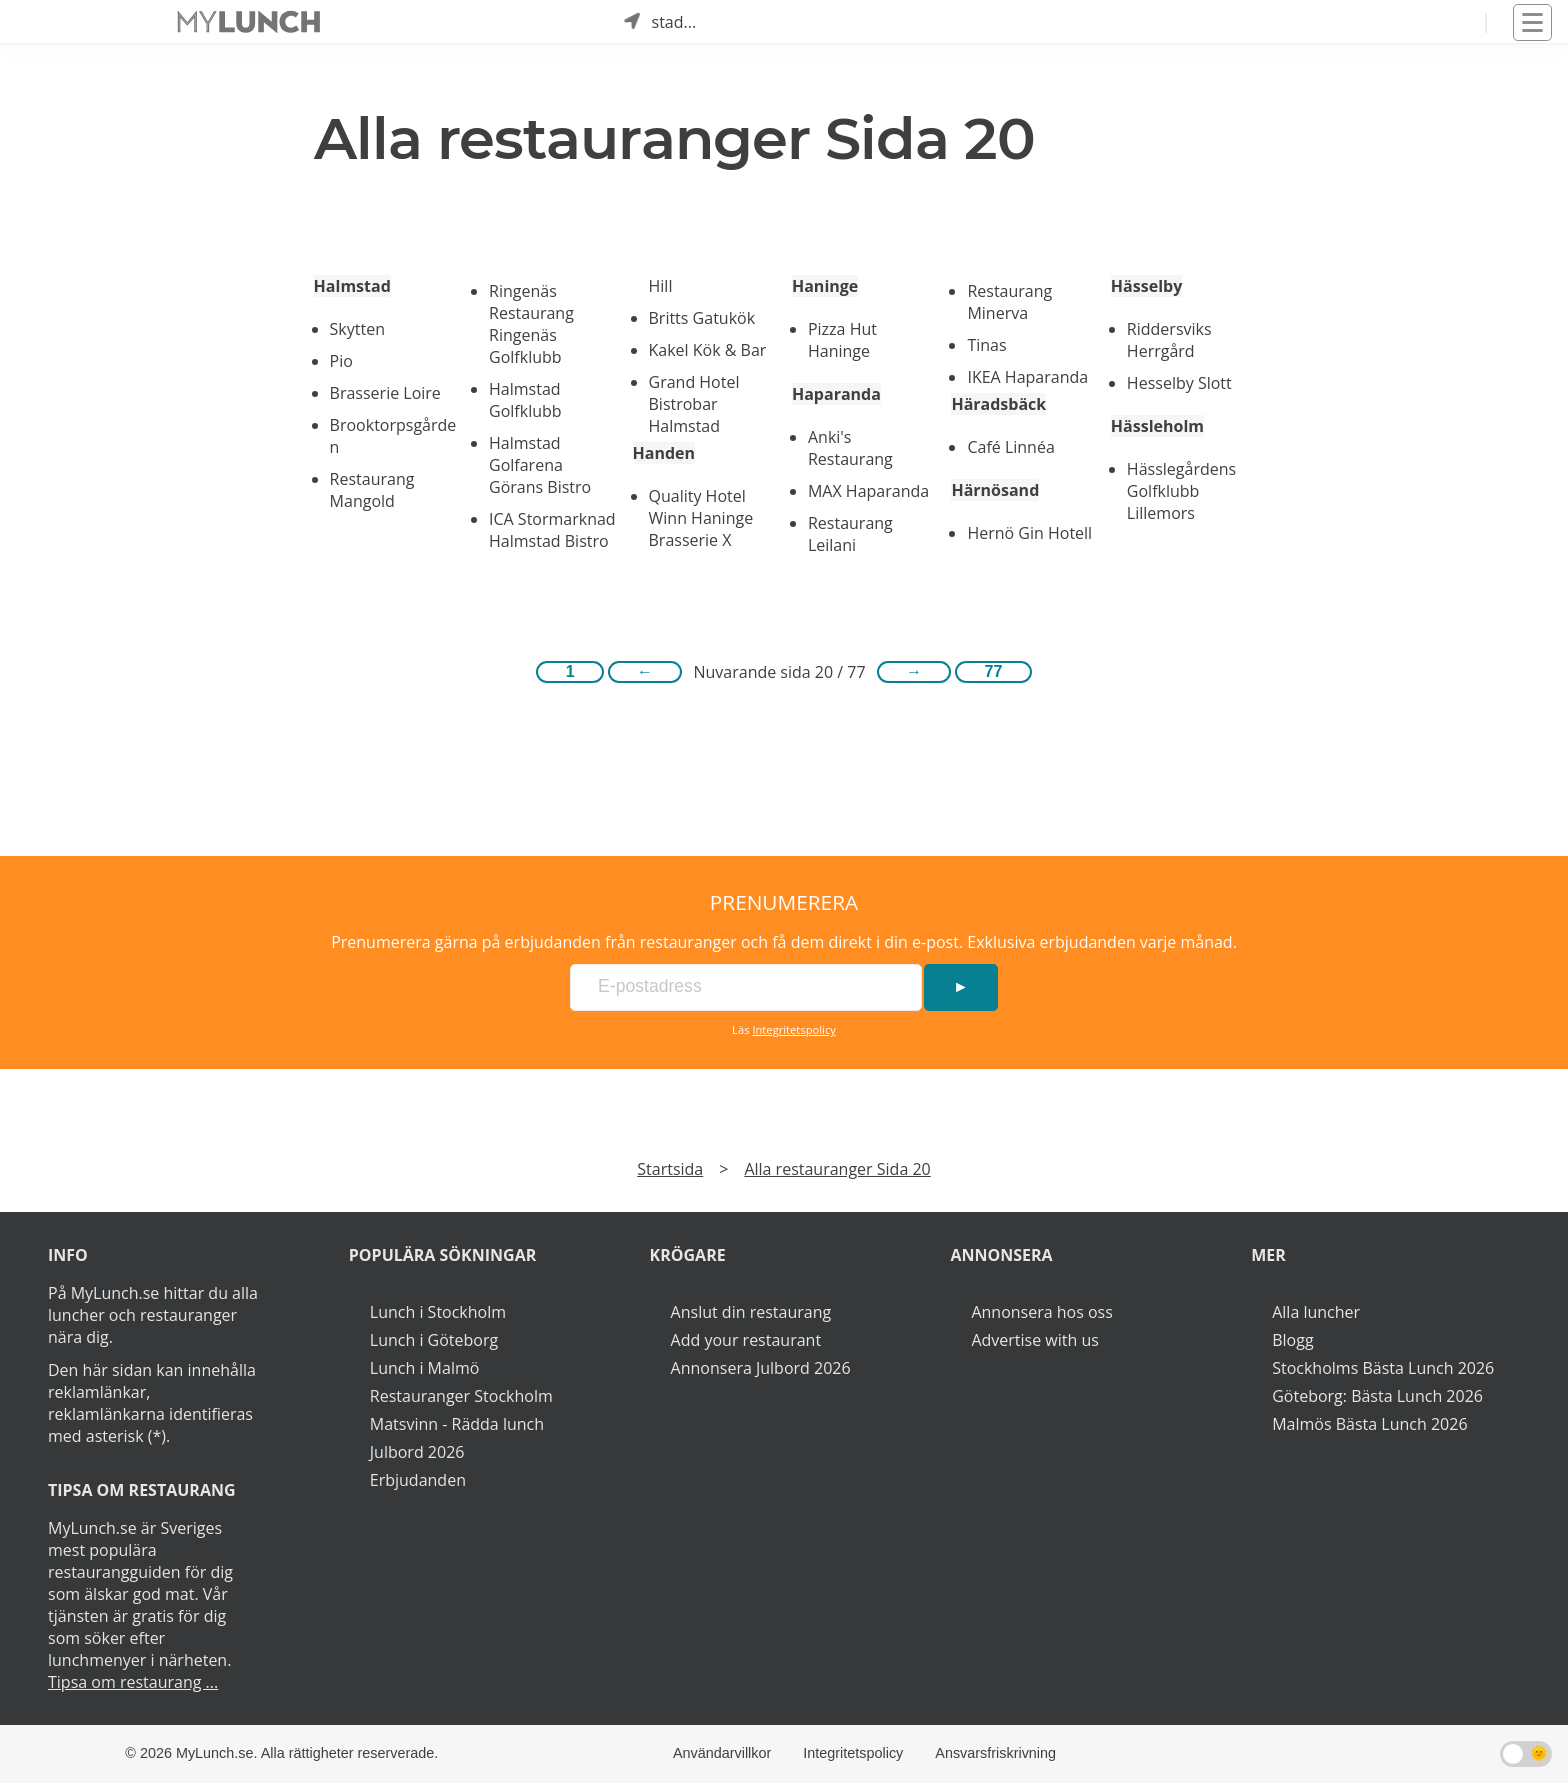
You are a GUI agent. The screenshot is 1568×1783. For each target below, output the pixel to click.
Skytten (357, 329)
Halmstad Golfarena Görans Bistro (540, 465)
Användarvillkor (722, 1753)
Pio (341, 361)
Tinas (986, 345)
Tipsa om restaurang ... (133, 1682)
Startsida (670, 1169)
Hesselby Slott (1179, 383)
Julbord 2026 (417, 1452)
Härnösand (995, 490)
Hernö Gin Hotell (1029, 533)
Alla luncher (1316, 1312)
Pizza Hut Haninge (842, 340)
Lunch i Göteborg (434, 1340)
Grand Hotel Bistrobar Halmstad (694, 404)
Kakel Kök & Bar (708, 350)
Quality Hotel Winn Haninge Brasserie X (701, 518)
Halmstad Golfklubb (525, 400)
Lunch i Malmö (425, 1368)
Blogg (1292, 1340)
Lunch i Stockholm (438, 1312)
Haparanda (836, 394)
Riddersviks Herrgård (1169, 340)
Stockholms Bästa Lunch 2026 (1383, 1368)
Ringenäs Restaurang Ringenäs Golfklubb (531, 324)
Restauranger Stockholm (461, 1396)
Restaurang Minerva (1009, 302)
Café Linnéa (1010, 447)
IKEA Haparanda (1027, 377)
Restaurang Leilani (850, 534)
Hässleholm (1157, 426)
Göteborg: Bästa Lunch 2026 (1377, 1396)
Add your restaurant (746, 1340)
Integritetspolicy (794, 1029)
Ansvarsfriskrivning (995, 1753)
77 (994, 671)
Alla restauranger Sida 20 (837, 1169)
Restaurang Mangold (372, 490)
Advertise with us (1034, 1340)
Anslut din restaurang (751, 1312)
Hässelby (1146, 286)
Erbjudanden (418, 1480)
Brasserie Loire (385, 393)
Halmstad (352, 286)
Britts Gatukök (702, 318)
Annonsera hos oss (1041, 1312)
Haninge (825, 286)
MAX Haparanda (868, 491)
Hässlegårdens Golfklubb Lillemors (1181, 491)
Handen (664, 453)
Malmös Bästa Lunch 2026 (1369, 1424)
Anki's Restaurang (850, 448)
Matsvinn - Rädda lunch (457, 1424)
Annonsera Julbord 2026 (761, 1368)
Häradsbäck (998, 404)
